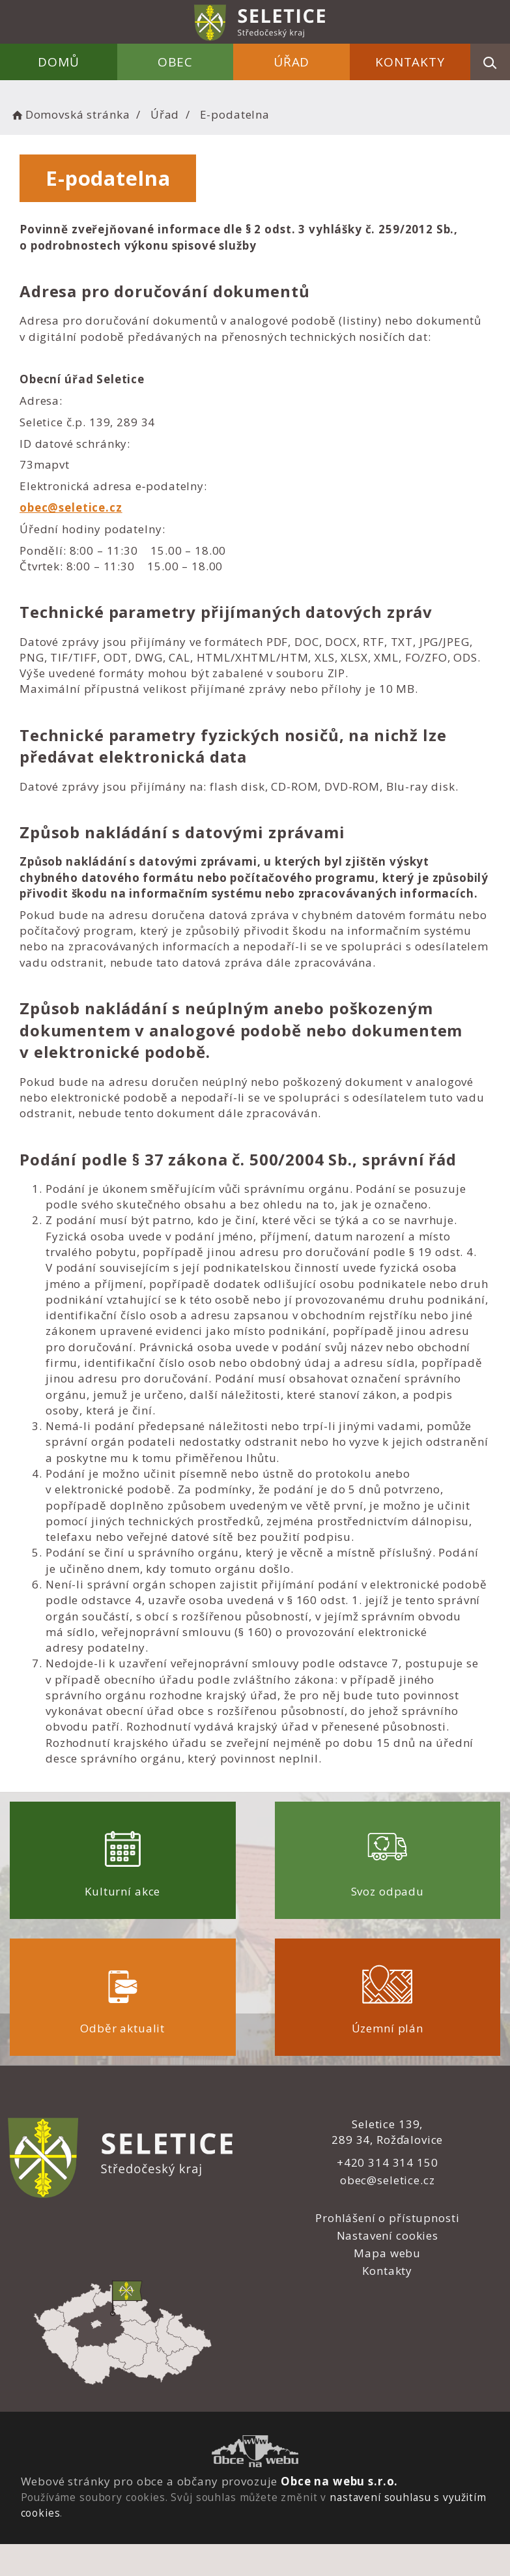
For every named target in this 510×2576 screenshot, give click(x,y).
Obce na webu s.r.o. (339, 2481)
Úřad (291, 61)
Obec (175, 61)
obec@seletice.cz (71, 507)
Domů (58, 61)
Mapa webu (387, 2253)
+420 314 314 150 (387, 2162)
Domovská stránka (70, 114)
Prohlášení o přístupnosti (387, 2217)
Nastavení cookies (387, 2235)
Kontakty (410, 61)
